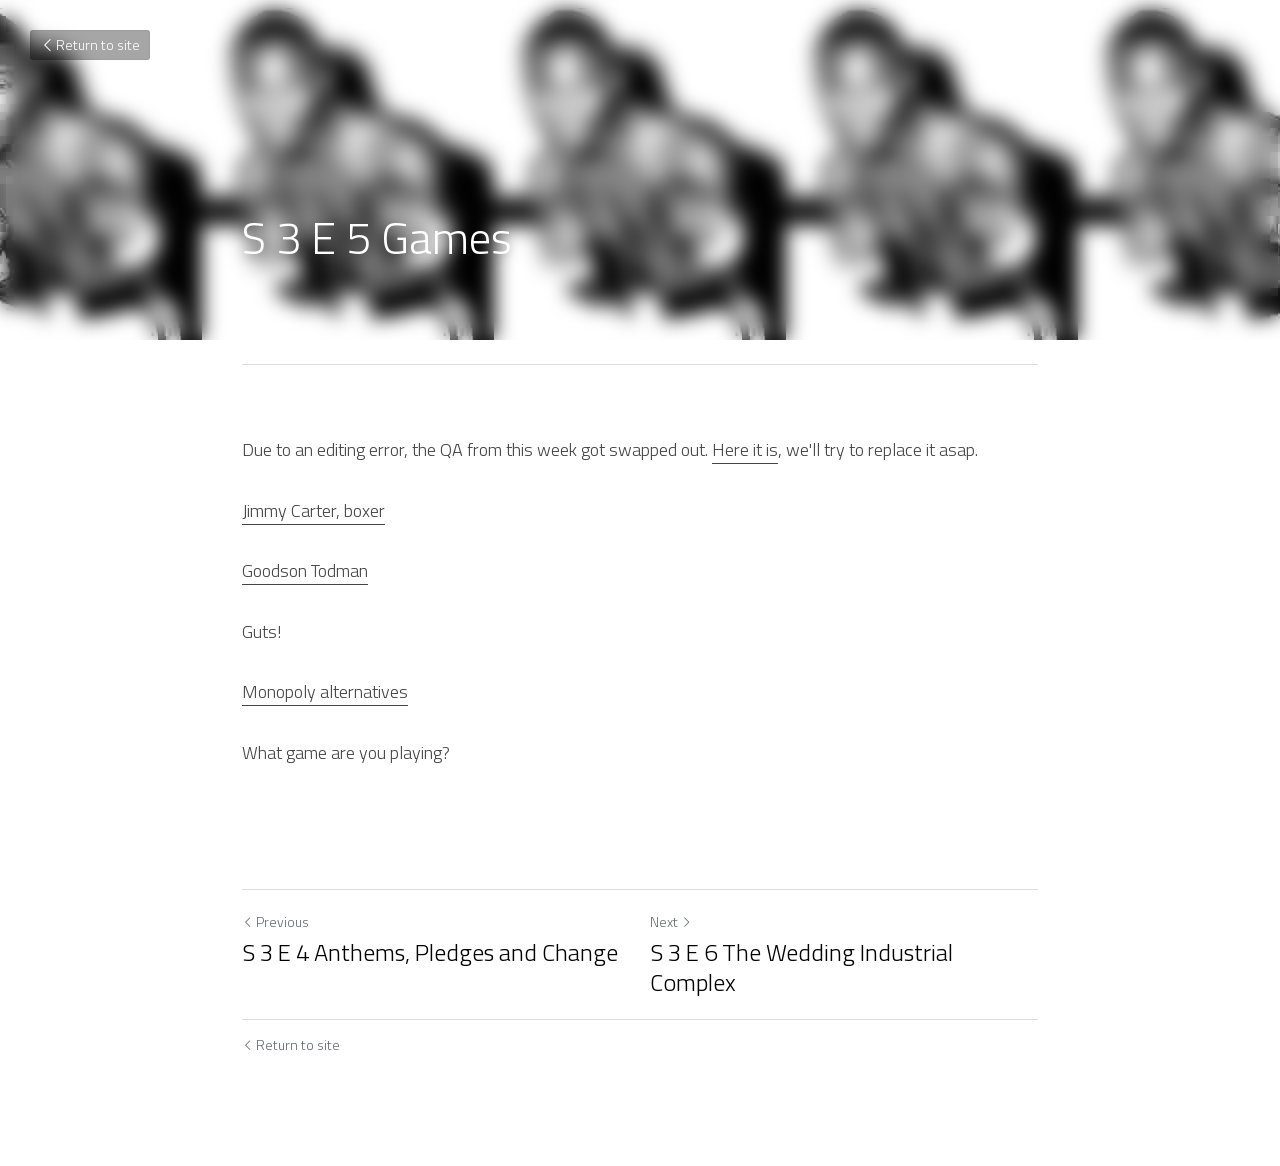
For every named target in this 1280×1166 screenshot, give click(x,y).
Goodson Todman (305, 570)
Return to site (90, 44)
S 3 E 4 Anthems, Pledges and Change (430, 952)
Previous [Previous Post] (275, 921)
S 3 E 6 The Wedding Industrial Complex (801, 967)
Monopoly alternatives (325, 691)
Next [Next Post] (671, 921)
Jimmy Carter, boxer (313, 510)
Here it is (745, 449)
